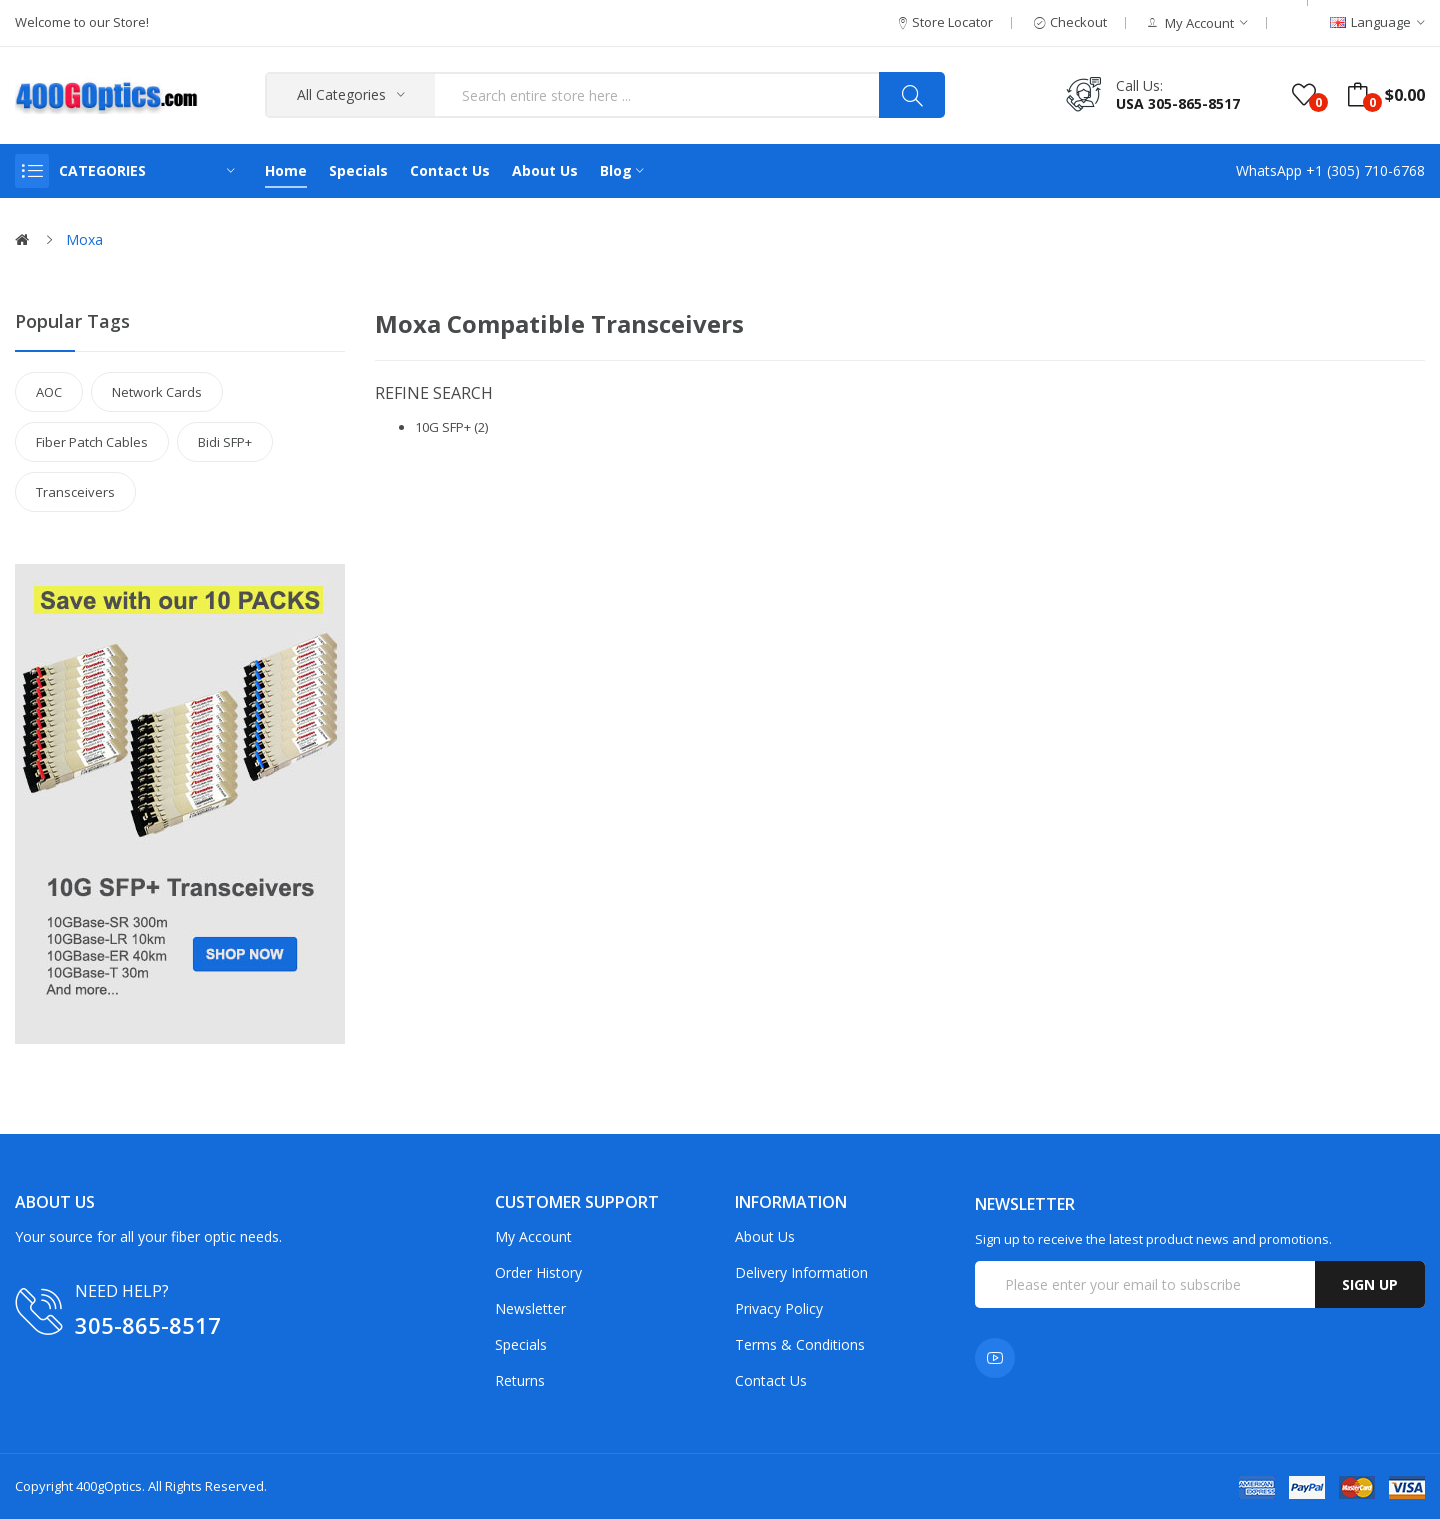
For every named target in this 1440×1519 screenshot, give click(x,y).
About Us (765, 1236)
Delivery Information (801, 1272)
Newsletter (530, 1308)
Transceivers (75, 492)
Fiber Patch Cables (92, 442)
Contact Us (771, 1380)
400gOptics (109, 1486)
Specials (521, 1344)
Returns (520, 1380)
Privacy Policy (779, 1308)
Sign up (1370, 1284)
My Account (533, 1236)
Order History (538, 1272)
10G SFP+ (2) (451, 427)
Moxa (84, 239)
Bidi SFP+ (225, 442)
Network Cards (157, 392)
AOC (49, 392)
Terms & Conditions (800, 1344)
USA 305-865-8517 (1178, 103)
